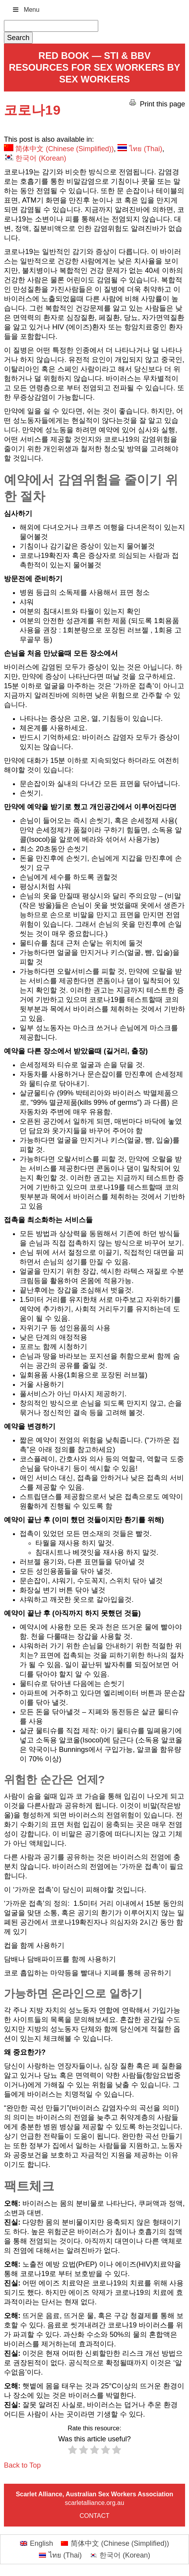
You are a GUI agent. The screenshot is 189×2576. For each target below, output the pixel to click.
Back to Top (22, 2465)
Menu (25, 9)
